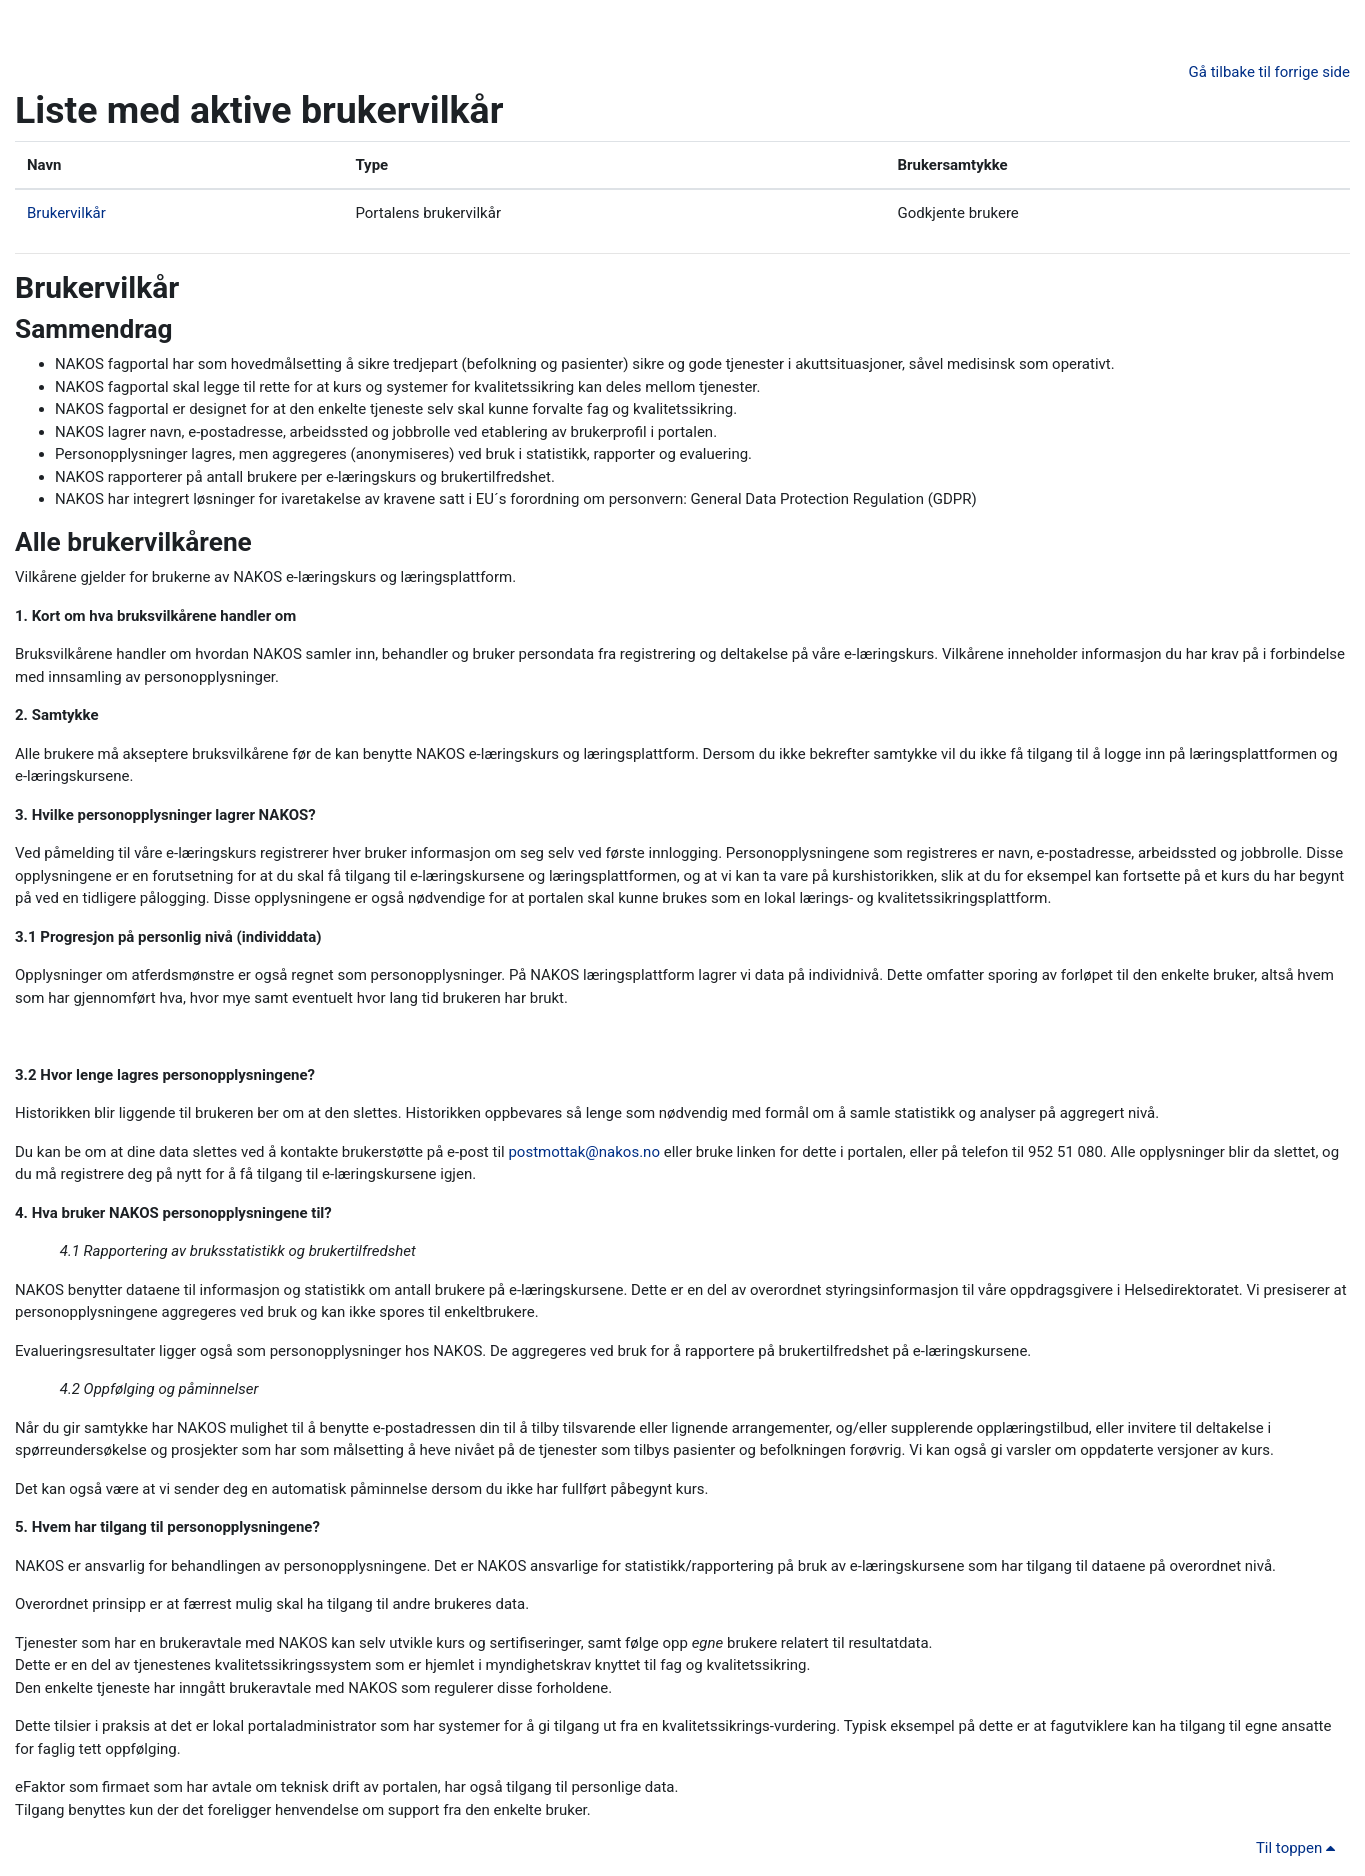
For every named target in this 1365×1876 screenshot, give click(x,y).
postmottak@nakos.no (584, 1152)
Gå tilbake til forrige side (1269, 72)
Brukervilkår (66, 213)
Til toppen (1299, 1848)
